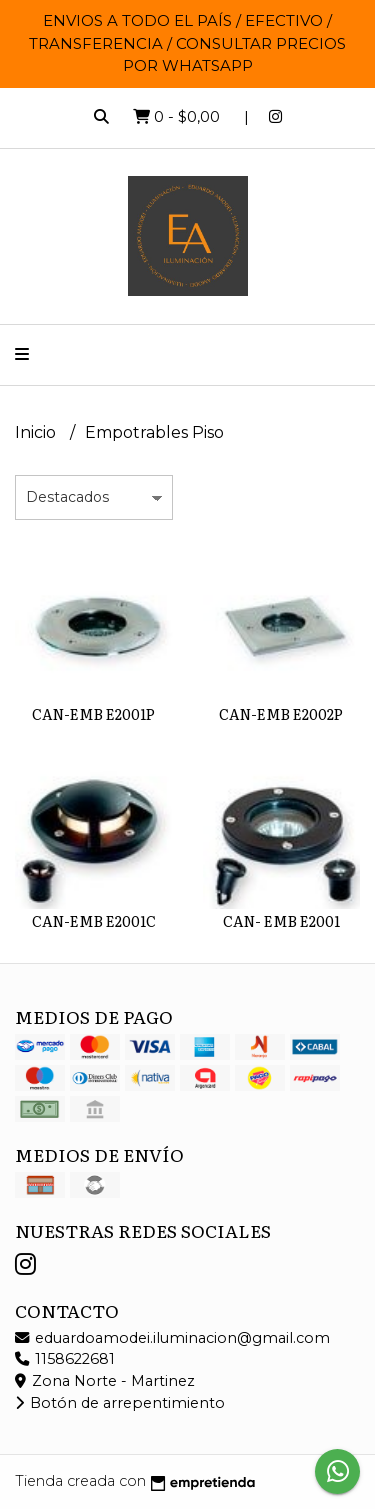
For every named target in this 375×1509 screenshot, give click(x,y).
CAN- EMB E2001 (281, 920)
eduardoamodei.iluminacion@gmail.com (172, 1338)
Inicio (37, 432)
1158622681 (65, 1359)
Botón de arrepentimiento (120, 1403)
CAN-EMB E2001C (94, 920)
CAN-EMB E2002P (281, 713)
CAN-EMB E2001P (93, 713)
